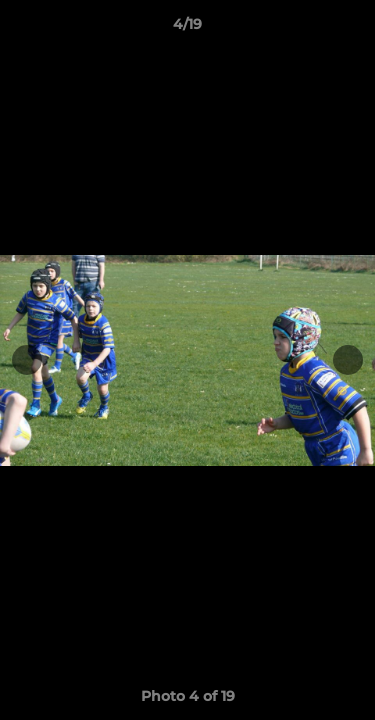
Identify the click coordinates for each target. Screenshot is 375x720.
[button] (351, 29)
